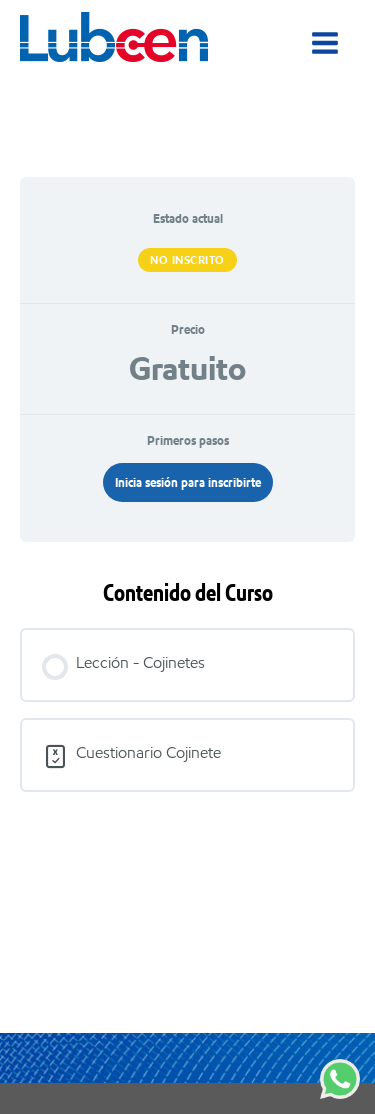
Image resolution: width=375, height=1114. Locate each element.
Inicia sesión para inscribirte (188, 482)
